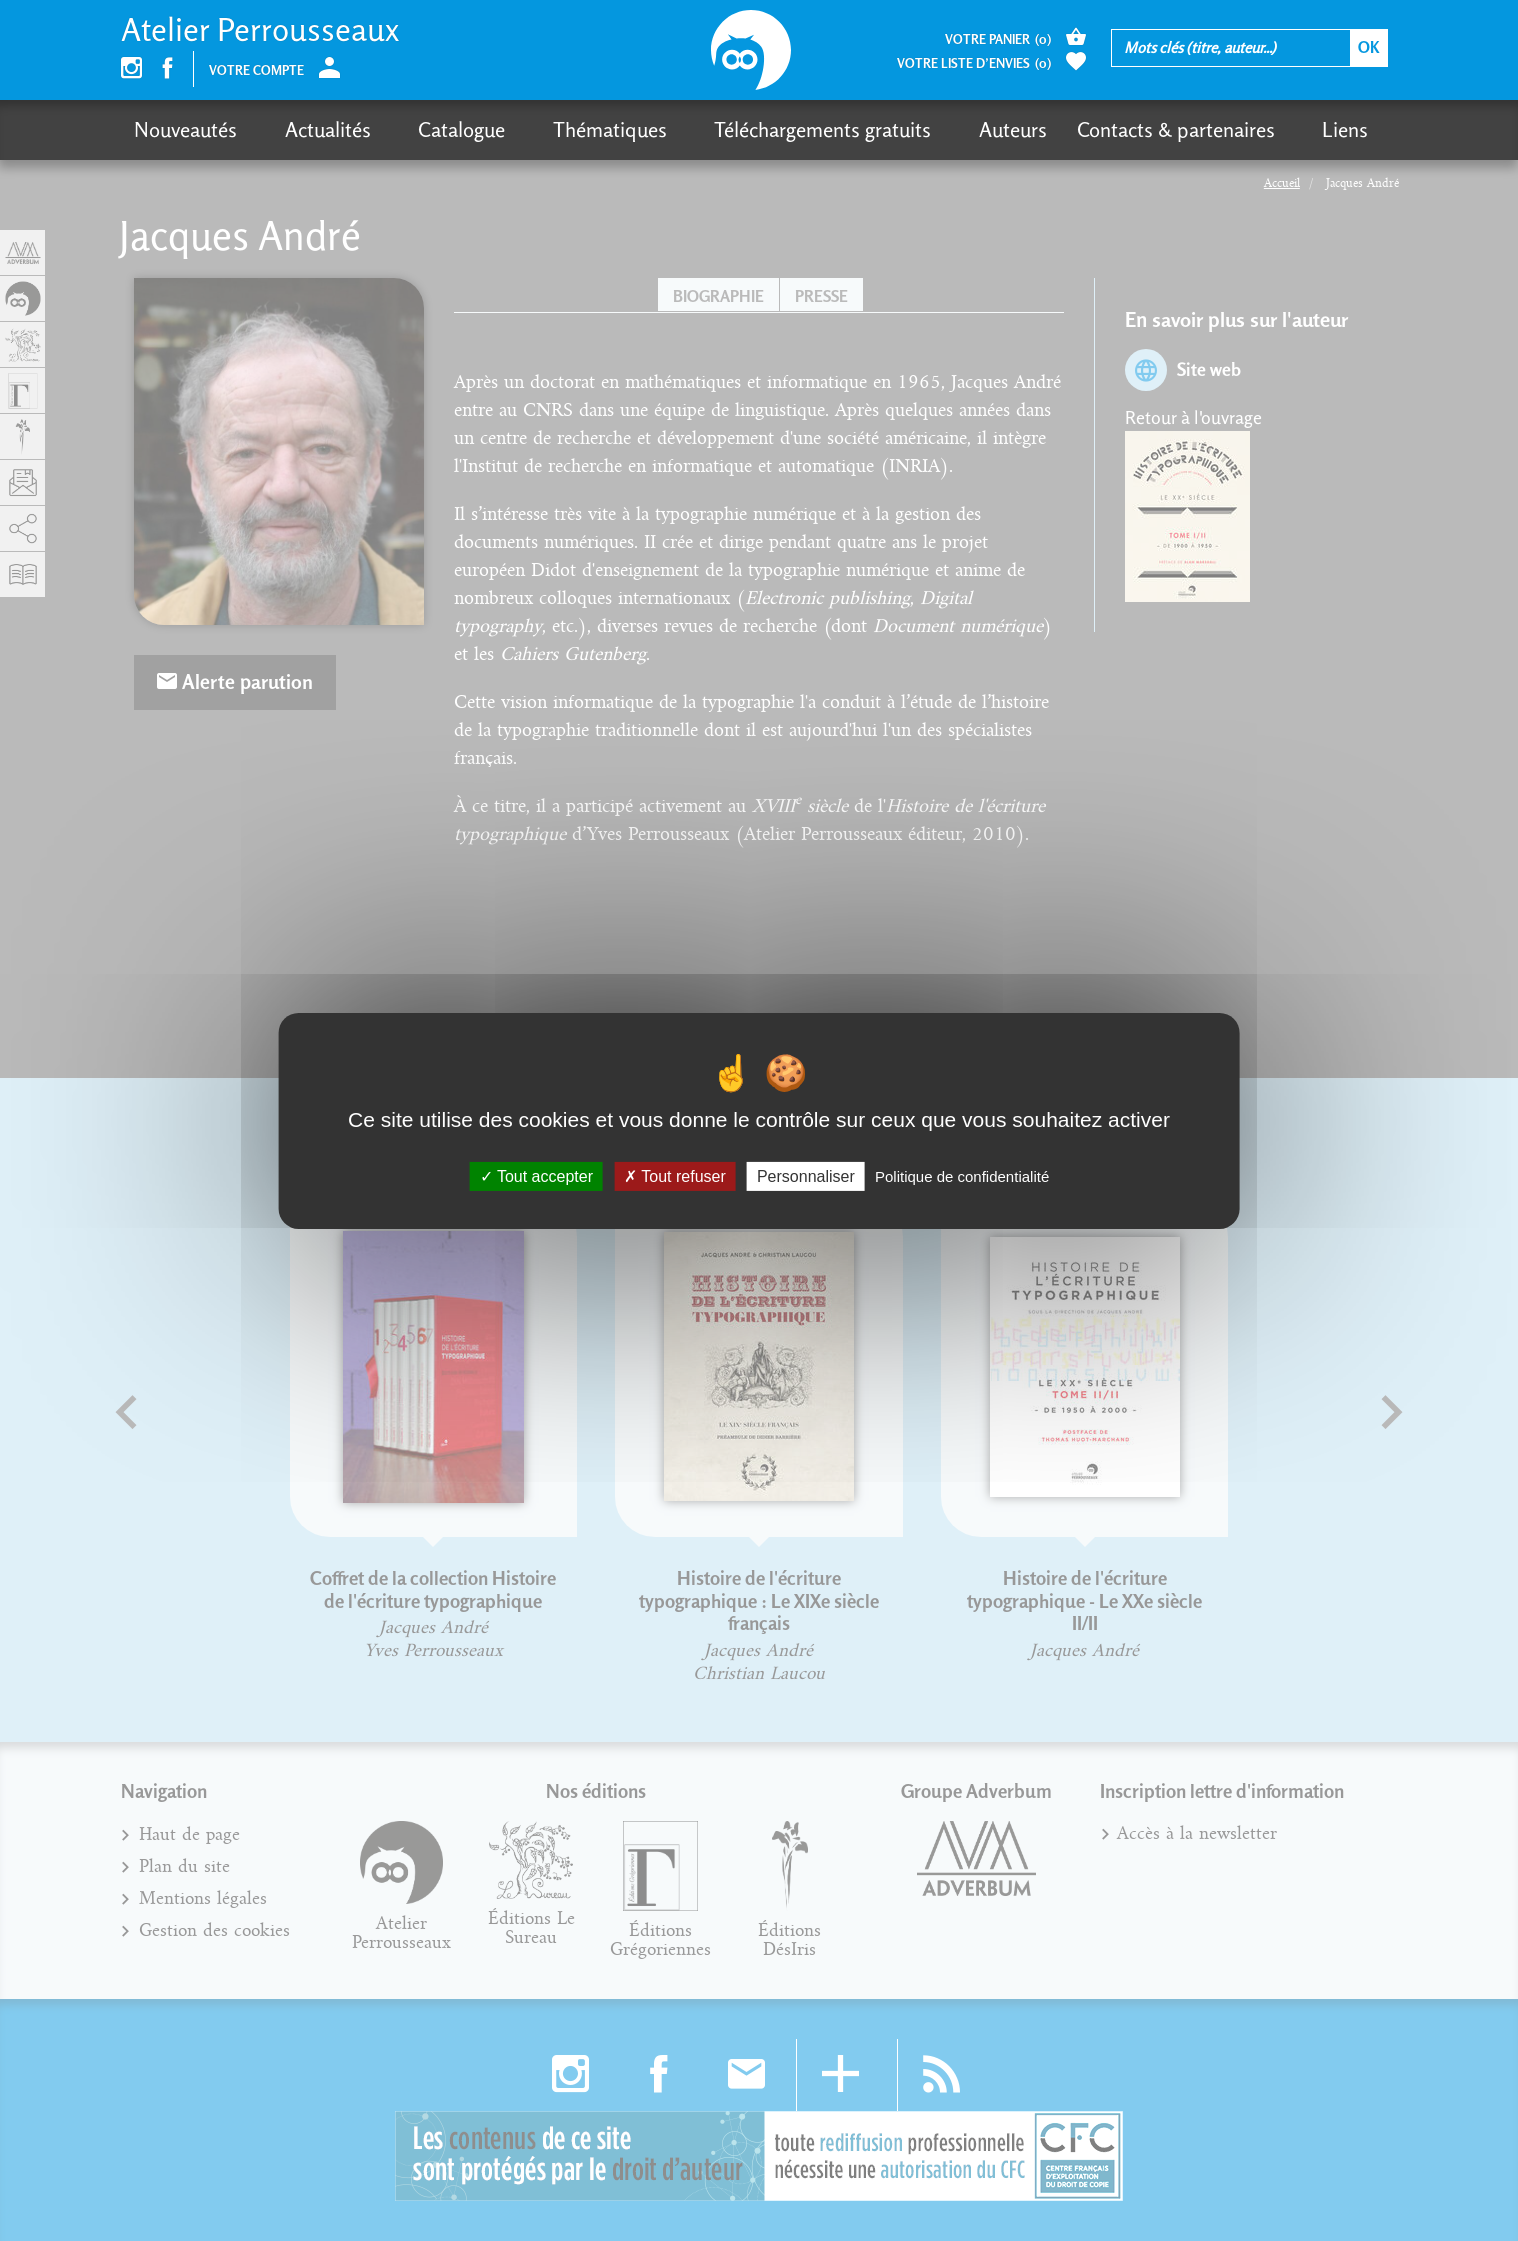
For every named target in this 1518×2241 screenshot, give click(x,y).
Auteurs (925, 129)
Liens (1240, 129)
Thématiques (557, 129)
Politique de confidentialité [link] (962, 1175)
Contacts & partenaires (1088, 129)
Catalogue (426, 129)
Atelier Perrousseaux (260, 29)
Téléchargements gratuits (752, 129)
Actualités (310, 129)
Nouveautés (185, 129)
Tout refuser (675, 1175)
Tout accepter (536, 1175)
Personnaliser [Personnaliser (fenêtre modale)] (806, 1175)
